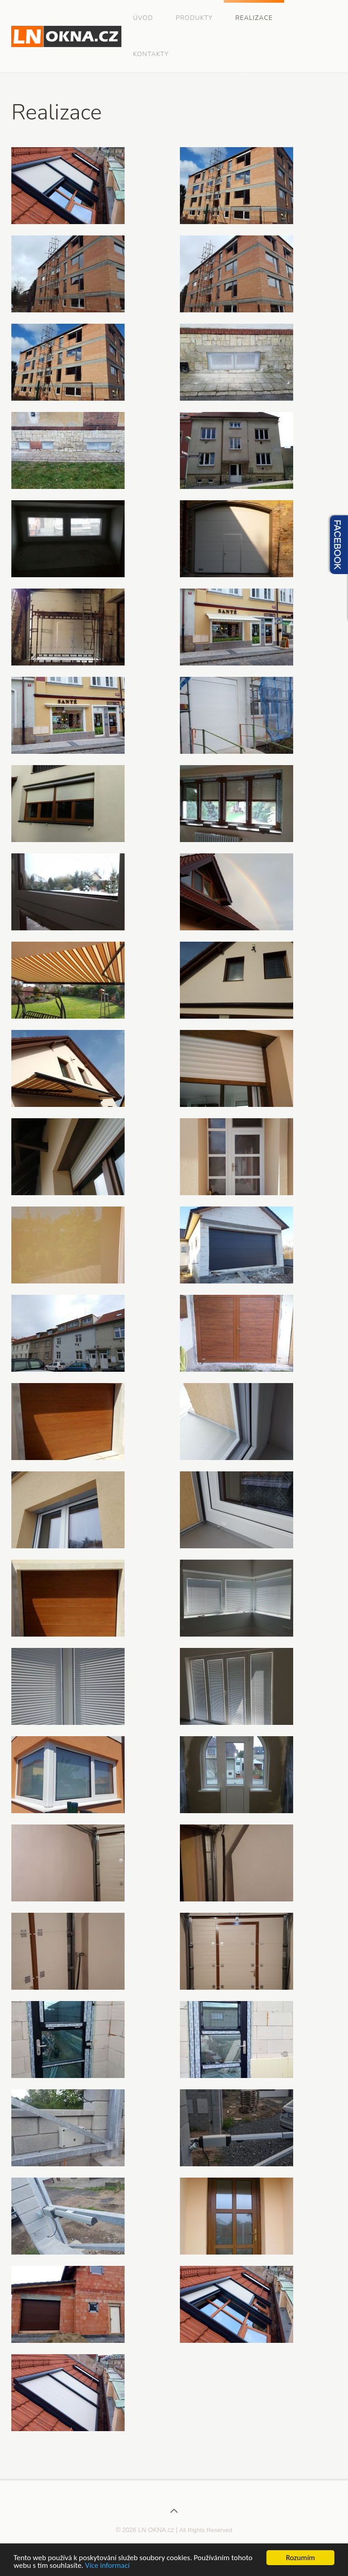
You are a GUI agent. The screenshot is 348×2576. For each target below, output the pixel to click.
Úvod (143, 18)
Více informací (107, 2566)
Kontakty (151, 54)
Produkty (194, 18)
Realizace (254, 18)
